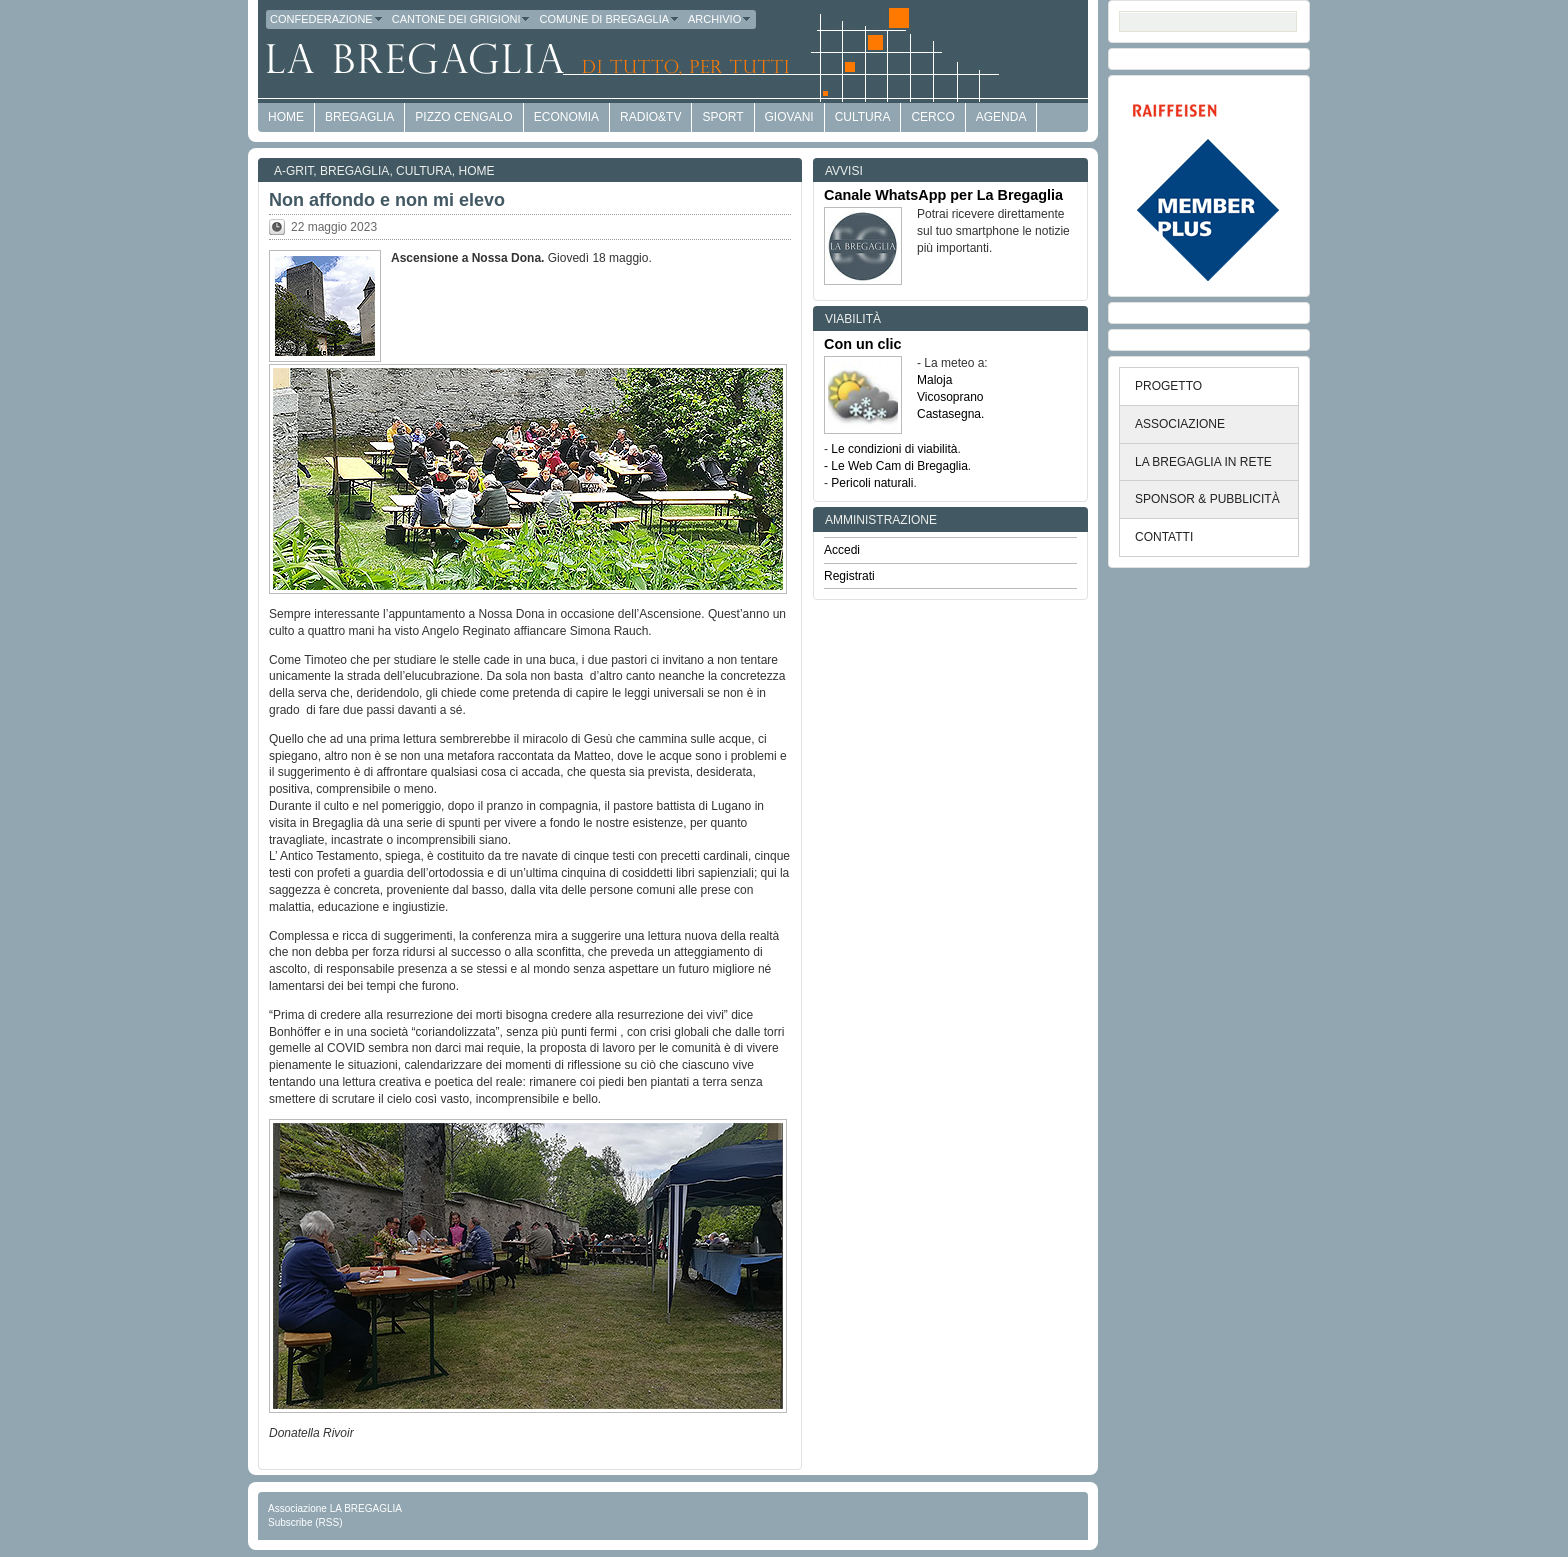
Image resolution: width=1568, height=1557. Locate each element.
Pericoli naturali (872, 483)
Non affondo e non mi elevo (387, 200)
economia (566, 117)
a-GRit (293, 171)
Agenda (1001, 117)
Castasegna (949, 414)
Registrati (849, 576)
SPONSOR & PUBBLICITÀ (1207, 499)
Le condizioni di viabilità (894, 449)
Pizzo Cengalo (463, 117)
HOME (286, 117)
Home (477, 171)
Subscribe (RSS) (305, 1522)
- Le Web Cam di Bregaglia (896, 466)
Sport (722, 117)
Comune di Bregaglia (609, 19)
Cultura (863, 117)
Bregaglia (359, 117)
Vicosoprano (950, 397)
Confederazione (327, 19)
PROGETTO (1168, 386)
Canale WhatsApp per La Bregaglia (943, 195)
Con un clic (863, 344)
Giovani (789, 117)
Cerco (932, 117)
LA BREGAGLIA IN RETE (1203, 462)
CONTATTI (1164, 537)
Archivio (720, 19)
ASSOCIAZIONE (1180, 424)
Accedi (842, 550)
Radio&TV (650, 117)
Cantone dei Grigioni (462, 19)
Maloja (934, 380)
